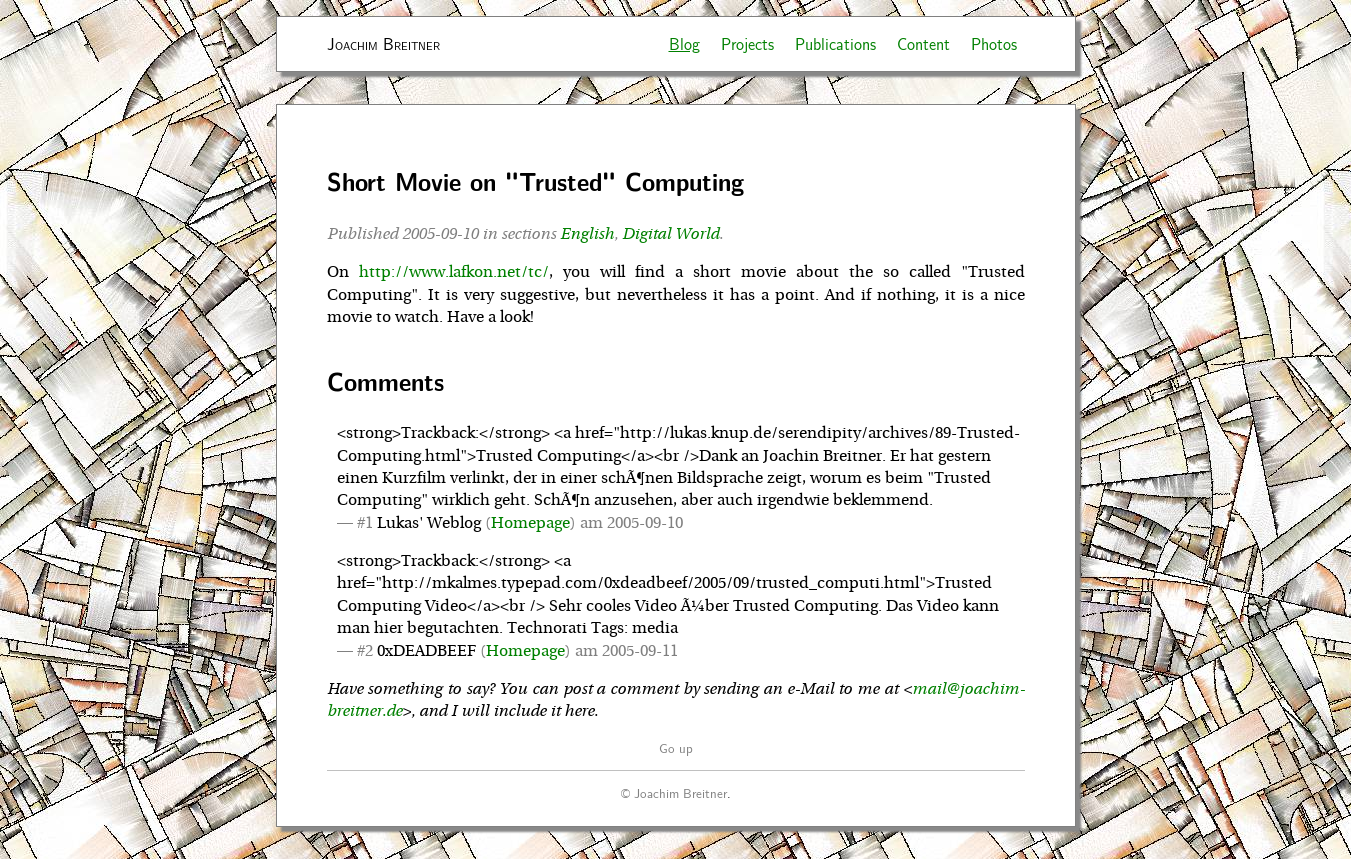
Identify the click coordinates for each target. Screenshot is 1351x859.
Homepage (530, 523)
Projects (747, 43)
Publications (835, 43)
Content (923, 43)
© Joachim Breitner (674, 792)
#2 (365, 651)
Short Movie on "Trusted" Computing (535, 181)
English (587, 234)
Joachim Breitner (383, 43)
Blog (684, 43)
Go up (676, 747)
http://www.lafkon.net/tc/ (454, 272)
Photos (994, 43)
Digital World (670, 234)
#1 (365, 523)
